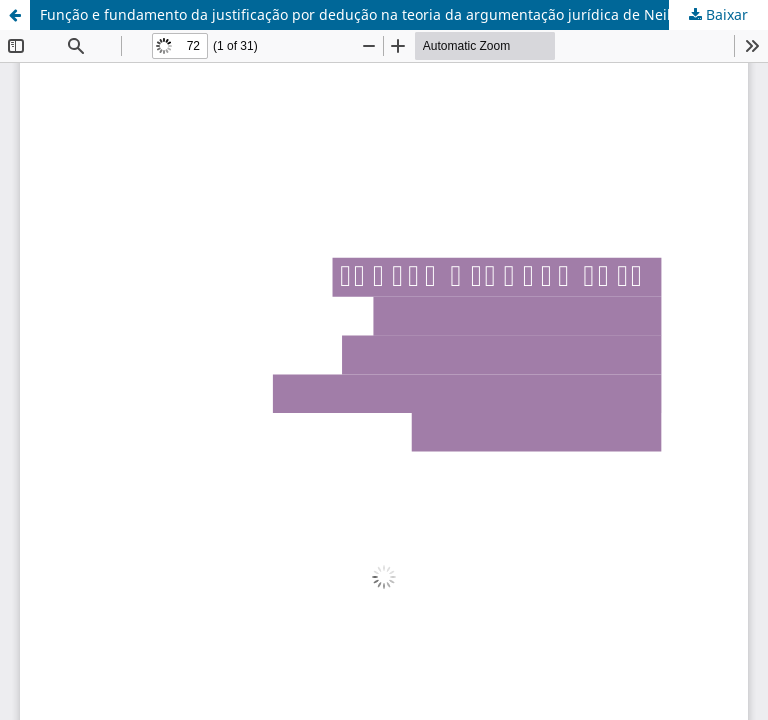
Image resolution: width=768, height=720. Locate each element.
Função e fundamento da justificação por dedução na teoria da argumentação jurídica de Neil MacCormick (398, 14)
